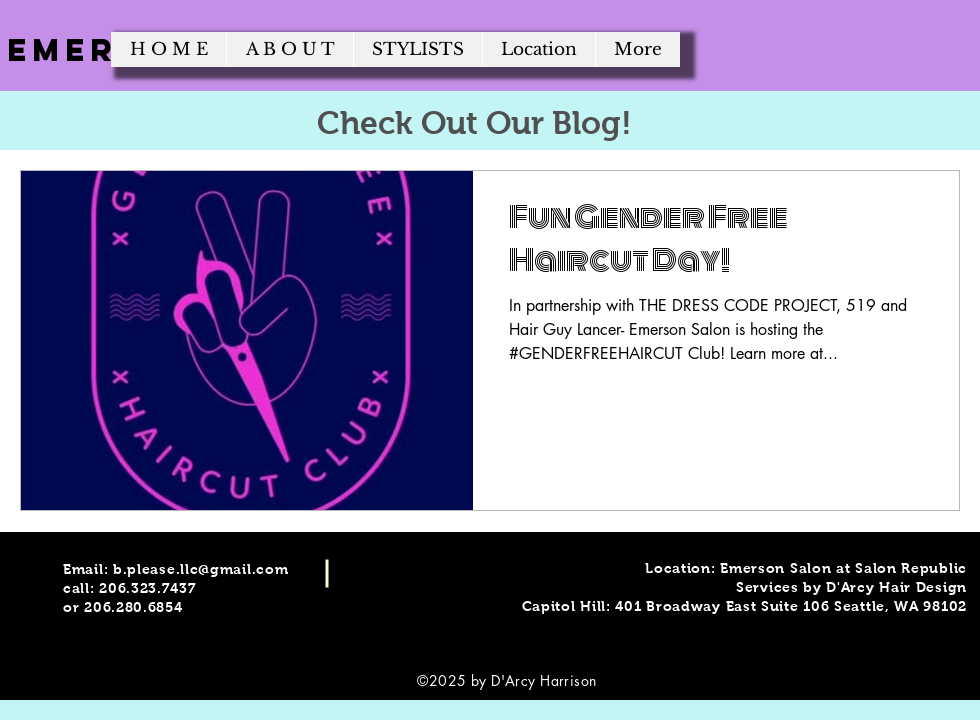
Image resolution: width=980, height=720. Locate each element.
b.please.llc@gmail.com (200, 569)
